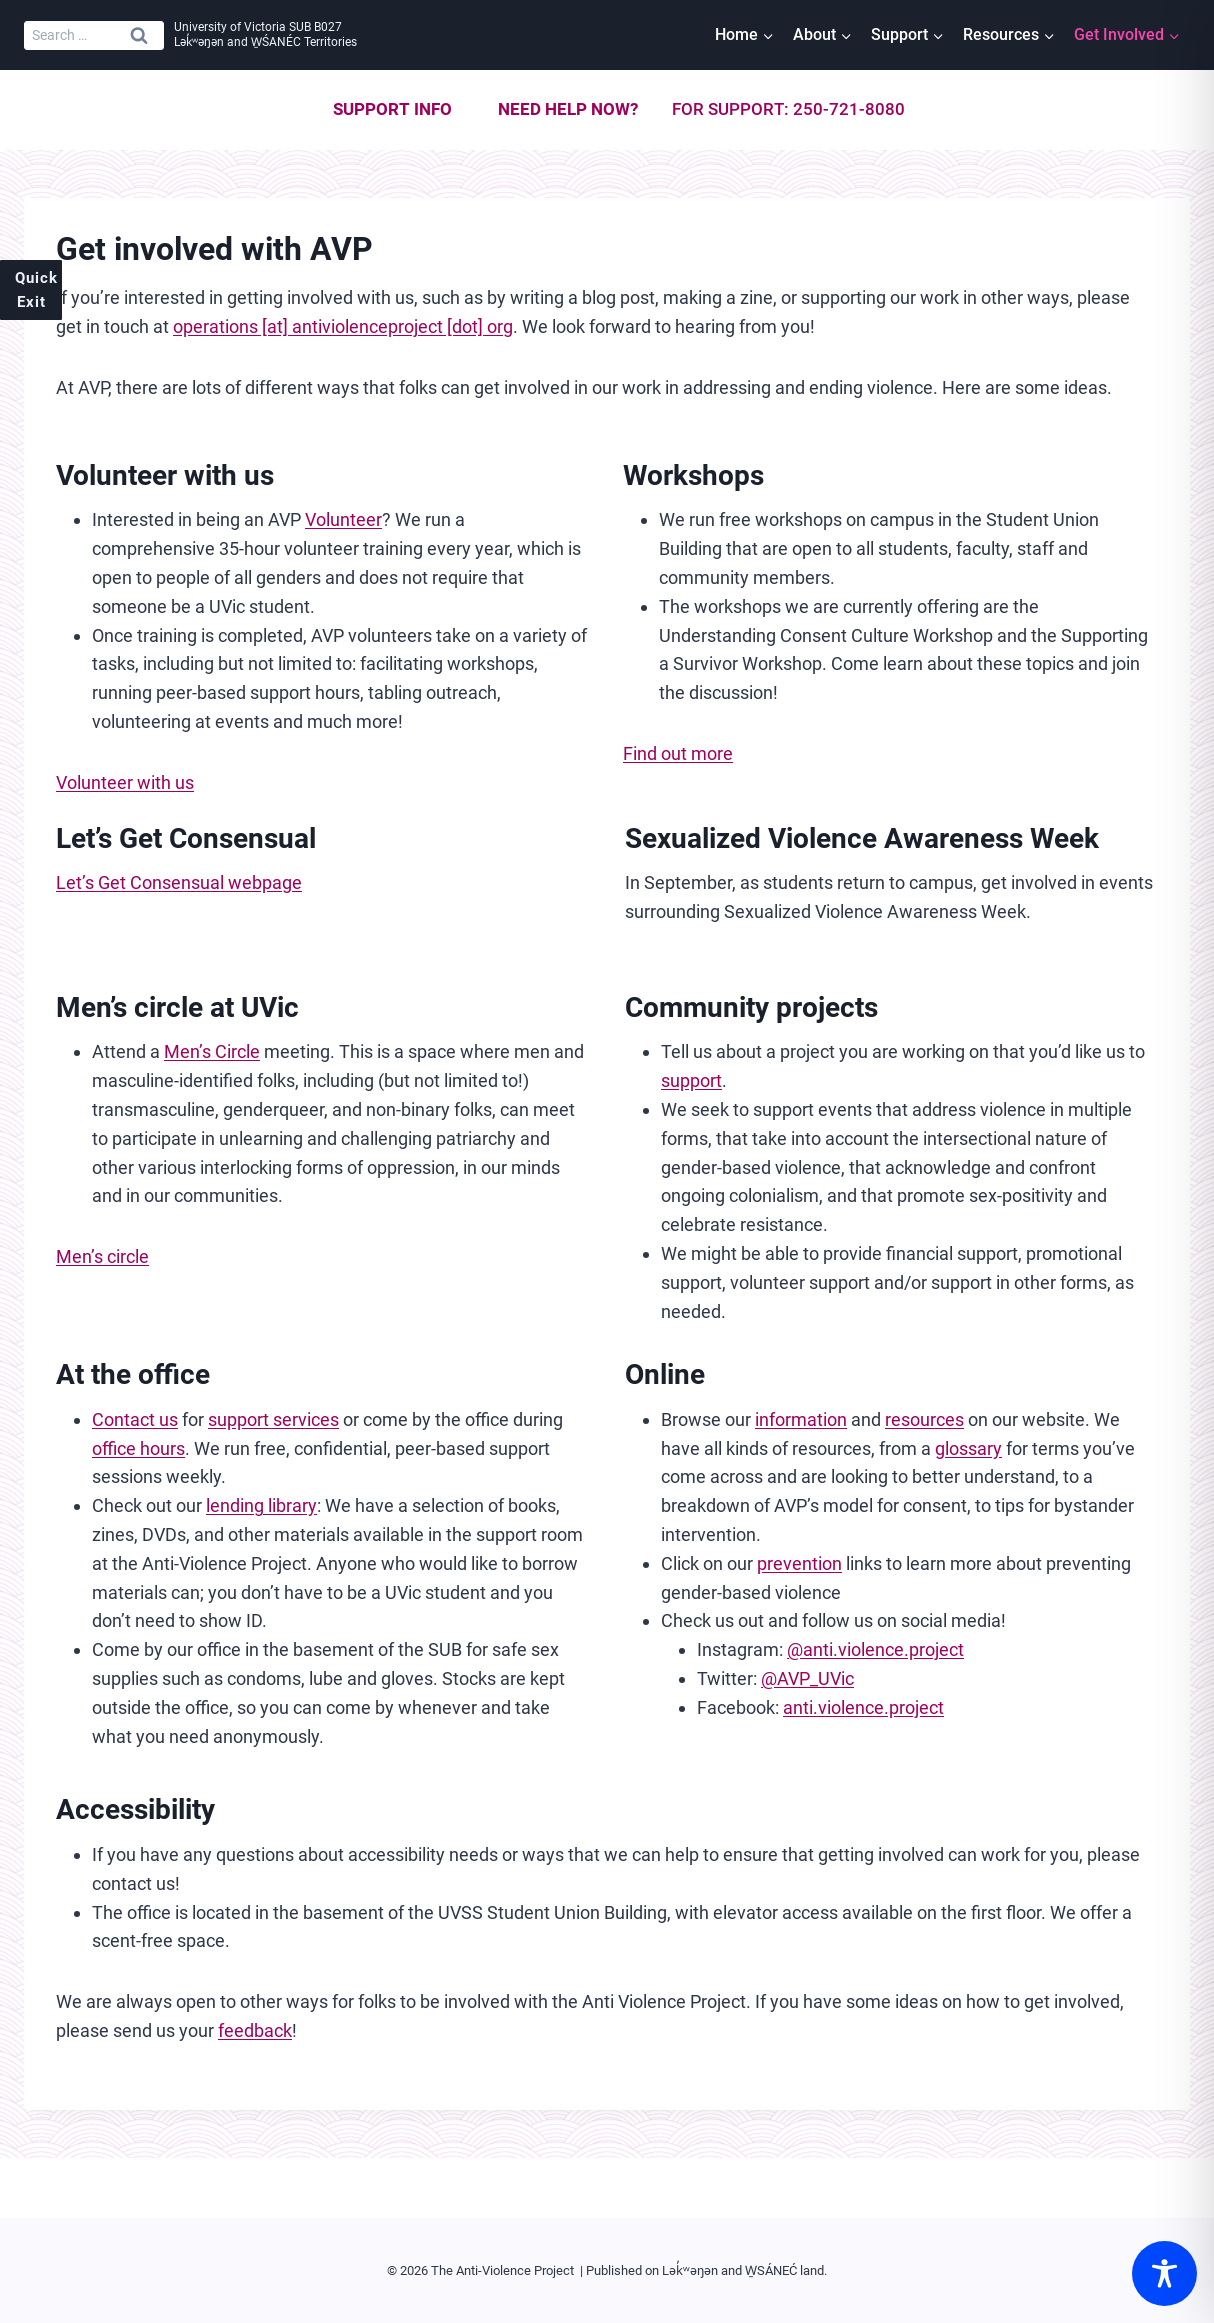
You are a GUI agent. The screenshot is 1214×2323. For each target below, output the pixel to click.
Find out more (678, 753)
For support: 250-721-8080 (788, 109)
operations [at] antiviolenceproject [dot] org (343, 326)
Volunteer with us (125, 782)
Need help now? (568, 109)
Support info (392, 109)
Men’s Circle (212, 1051)
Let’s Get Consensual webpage (179, 882)
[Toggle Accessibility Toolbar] (1164, 2273)
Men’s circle (102, 1256)
